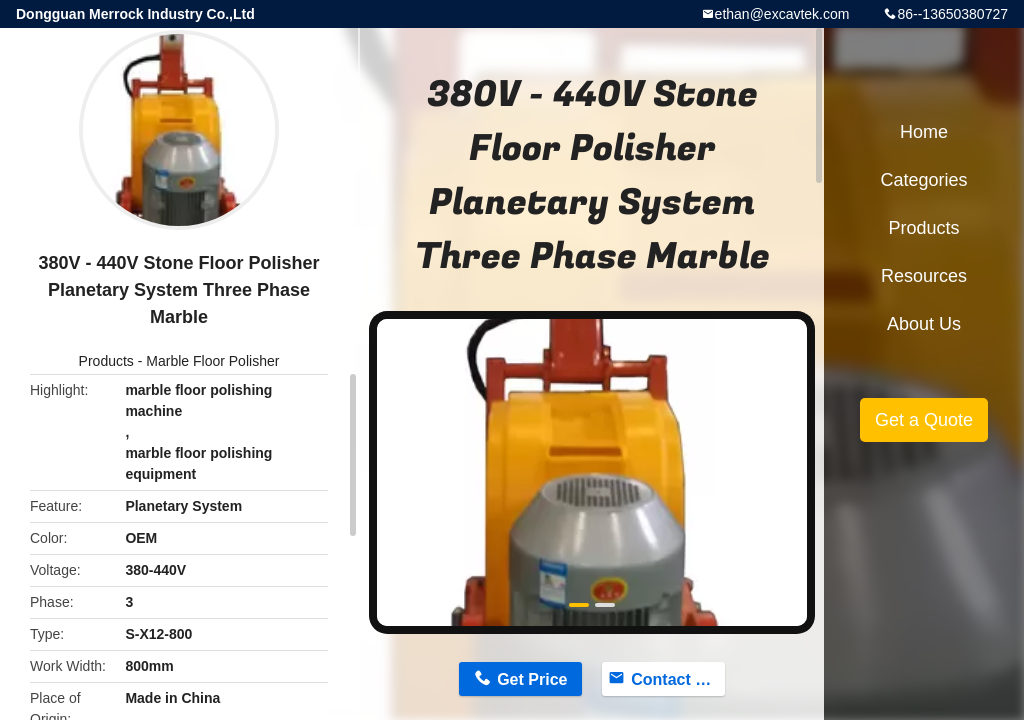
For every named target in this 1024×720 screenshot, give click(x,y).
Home (924, 132)
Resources (924, 276)
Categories (923, 180)
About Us (924, 324)
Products (106, 361)
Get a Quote (924, 420)
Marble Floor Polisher (212, 361)
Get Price (532, 679)
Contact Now (678, 679)
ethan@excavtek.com (782, 14)
